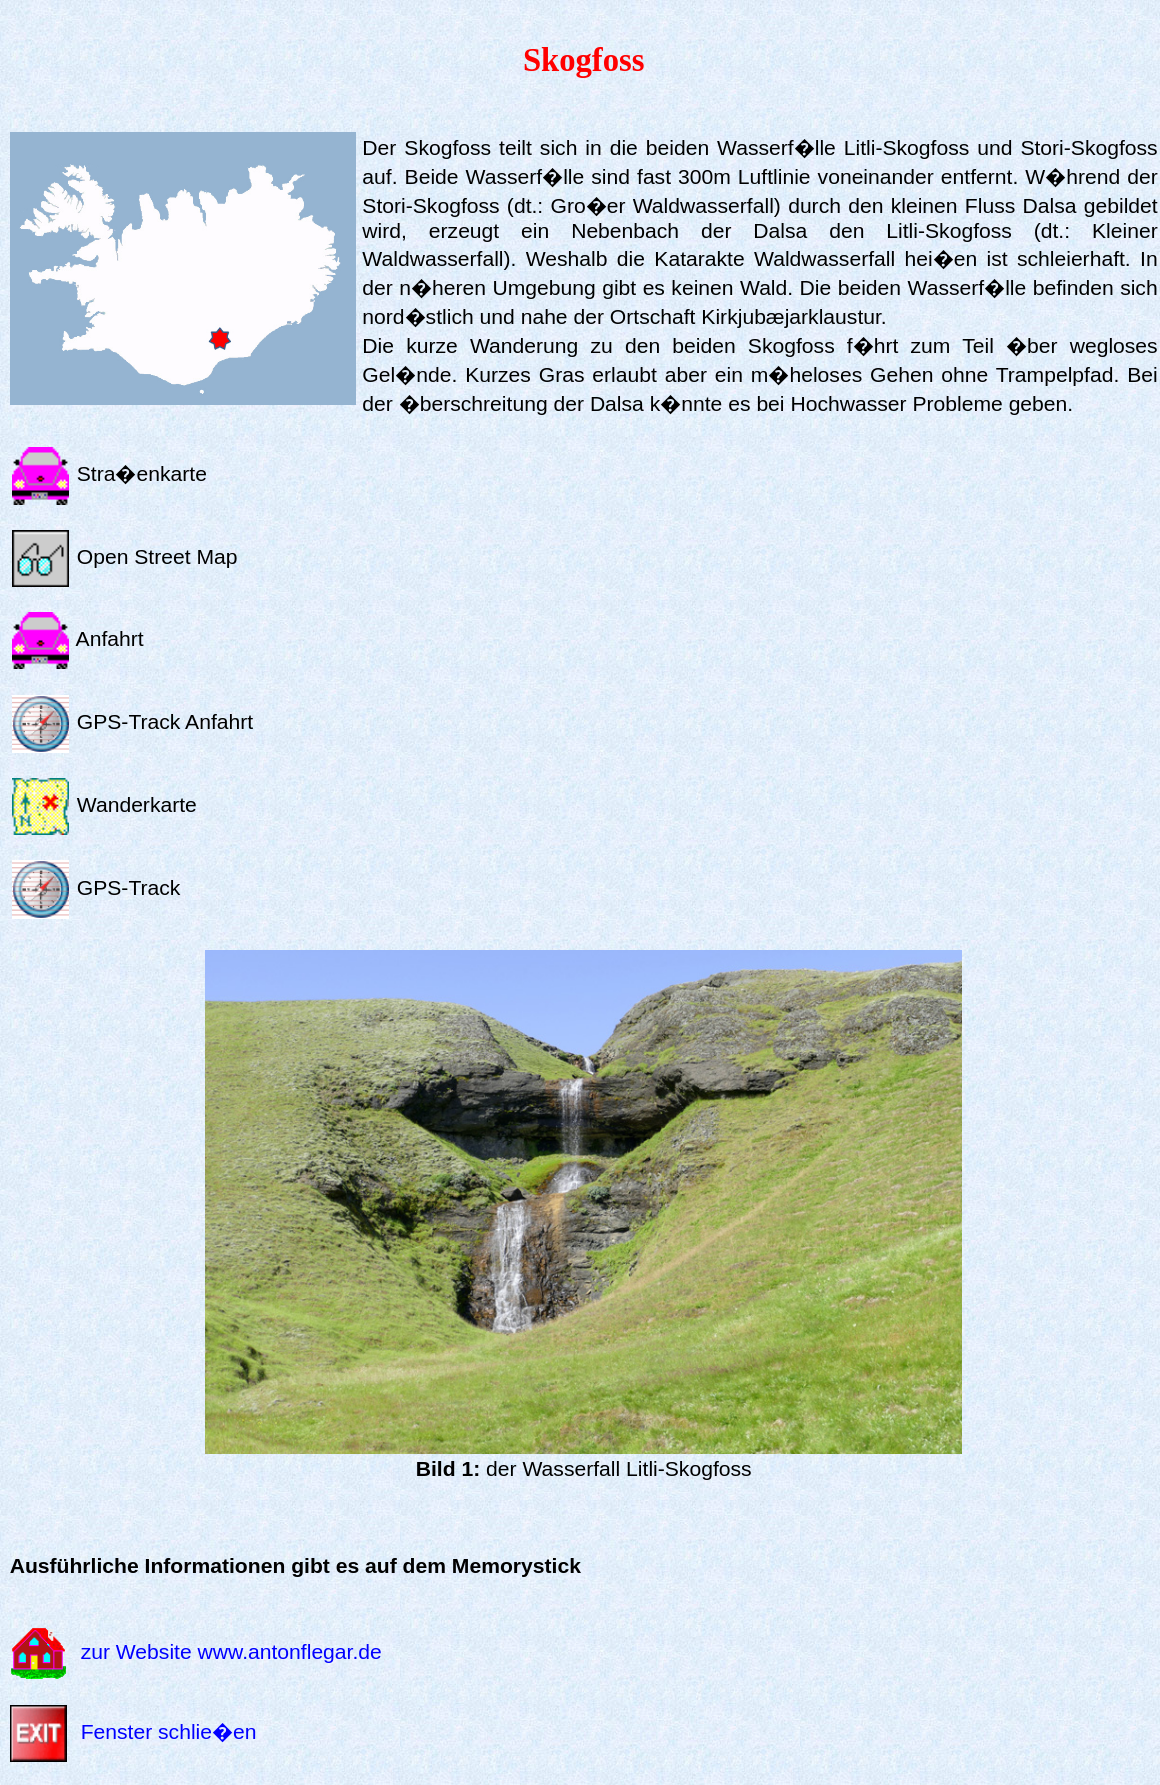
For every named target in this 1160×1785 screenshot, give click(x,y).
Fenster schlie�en (169, 1731)
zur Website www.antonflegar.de (231, 1651)
